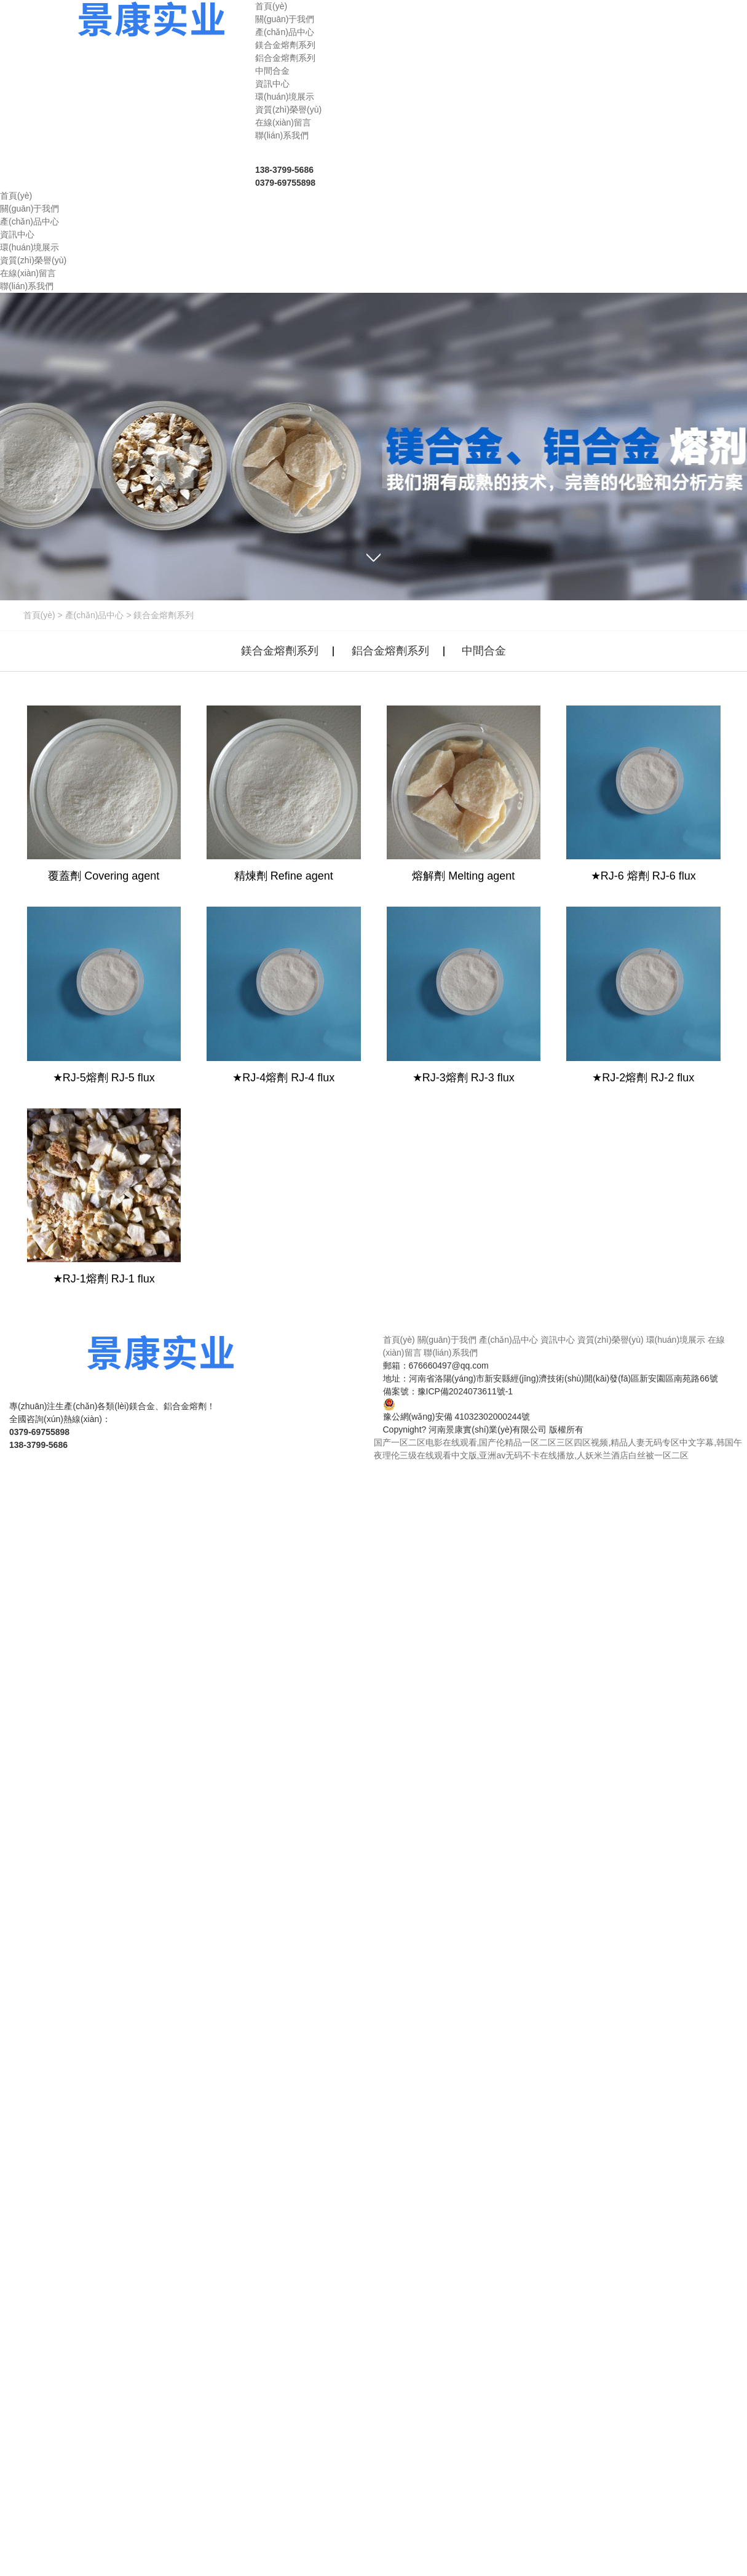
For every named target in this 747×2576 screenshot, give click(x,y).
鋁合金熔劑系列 (285, 58)
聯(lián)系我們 (450, 1353)
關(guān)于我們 (446, 1340)
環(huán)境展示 (675, 1340)
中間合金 (272, 71)
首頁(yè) (39, 615)
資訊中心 (557, 1340)
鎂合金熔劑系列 (285, 45)
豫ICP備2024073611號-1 (465, 1391)
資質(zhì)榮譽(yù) (610, 1340)
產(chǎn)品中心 (94, 615)
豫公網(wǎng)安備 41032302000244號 (457, 1409)
